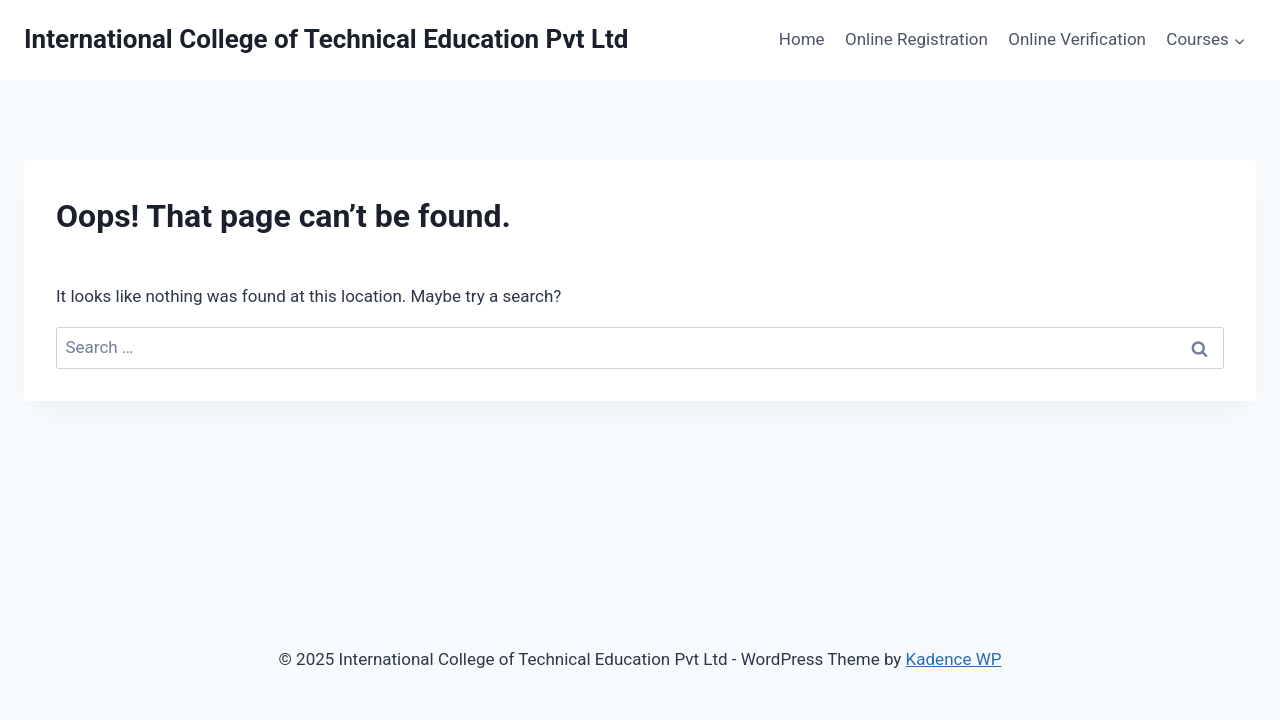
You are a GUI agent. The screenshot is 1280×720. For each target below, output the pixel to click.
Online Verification (1077, 39)
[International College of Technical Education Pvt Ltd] (326, 39)
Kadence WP (954, 659)
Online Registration (916, 39)
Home (802, 39)
